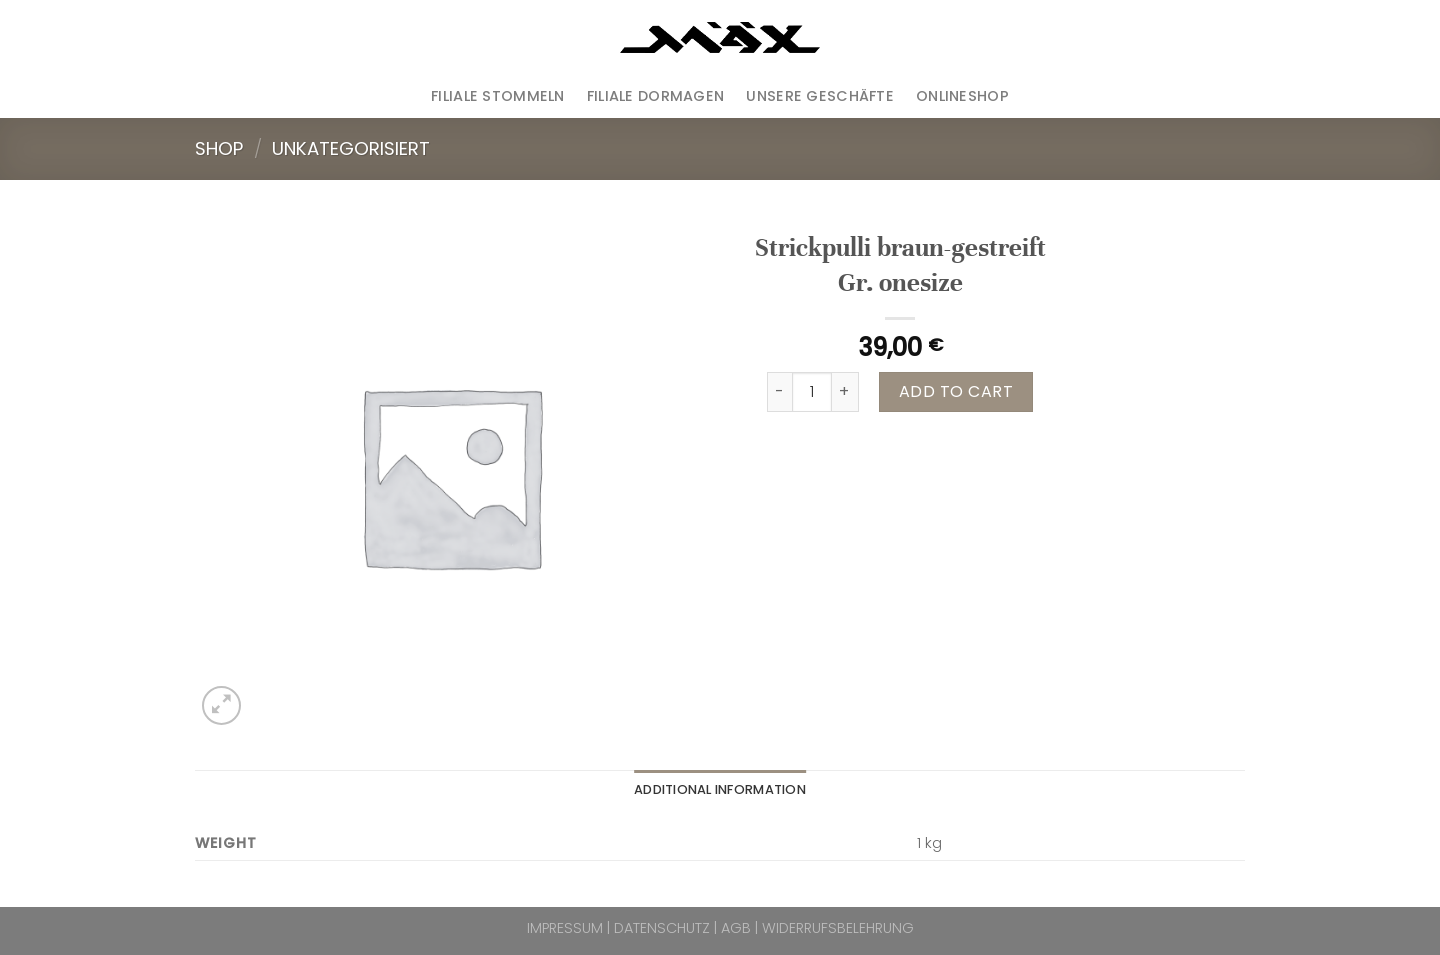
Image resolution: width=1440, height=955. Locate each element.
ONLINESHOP (962, 96)
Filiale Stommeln (498, 96)
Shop (219, 148)
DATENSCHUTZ (662, 928)
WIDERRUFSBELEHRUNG (838, 928)
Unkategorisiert (351, 148)
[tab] (720, 790)
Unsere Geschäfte (820, 96)
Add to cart (956, 391)
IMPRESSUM (565, 928)
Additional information (720, 789)
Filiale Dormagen (656, 96)
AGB (736, 928)
